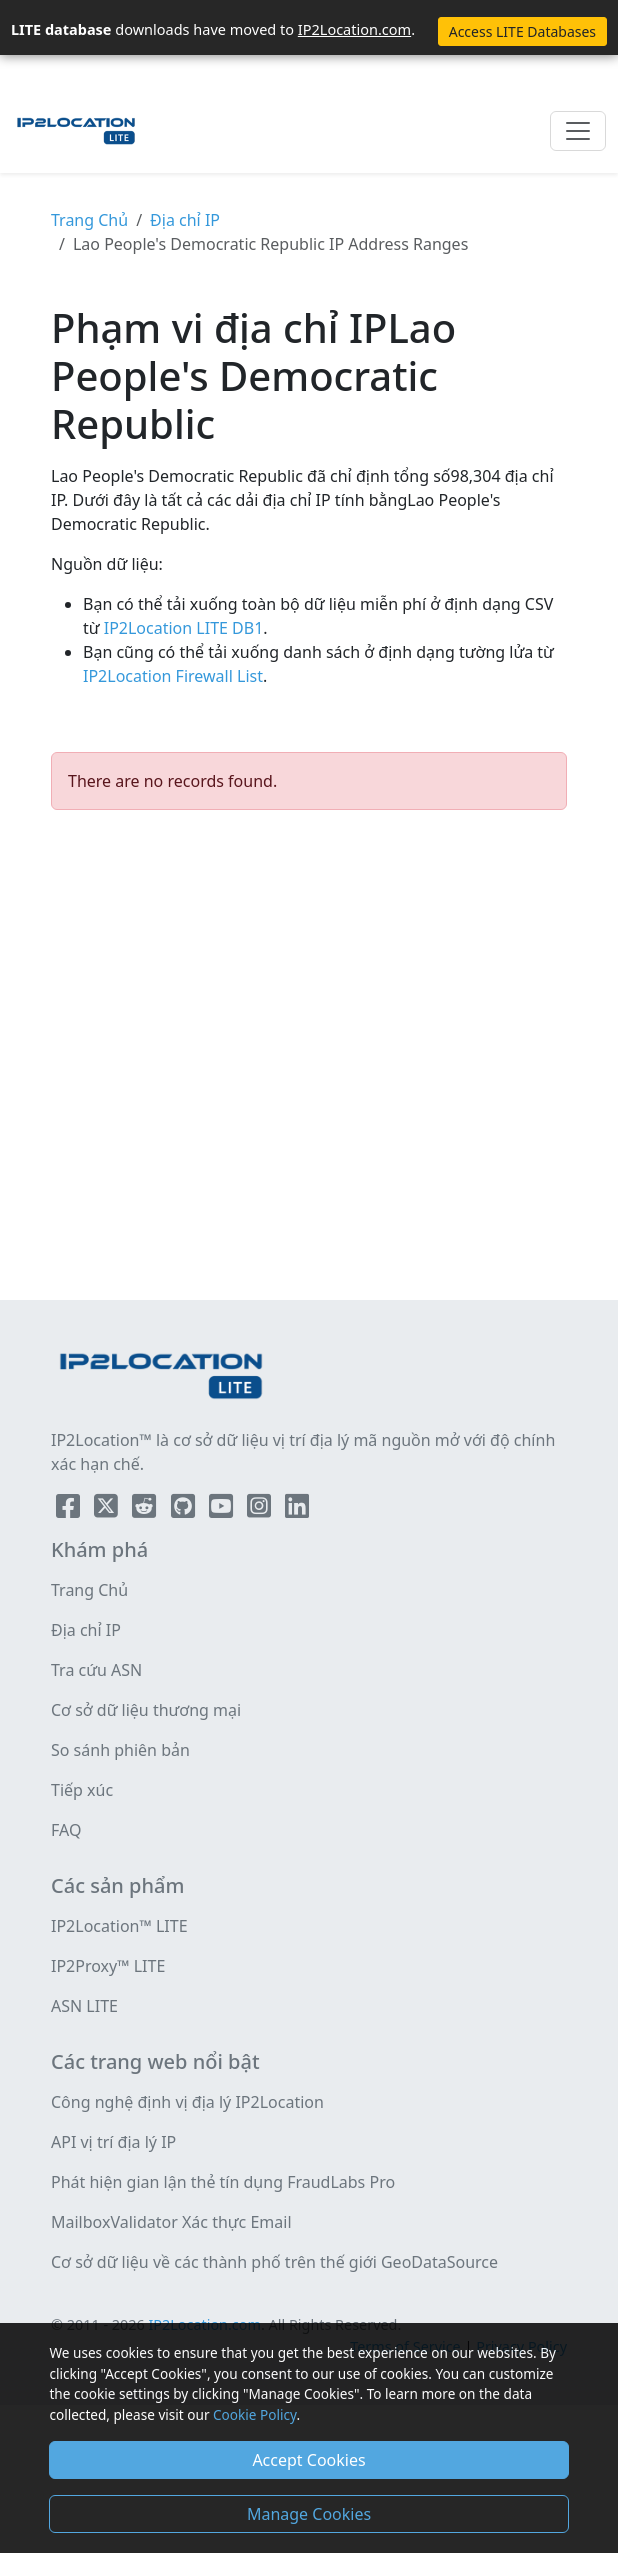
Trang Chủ (89, 220)
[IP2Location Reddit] (146, 1510)
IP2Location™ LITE (119, 1926)
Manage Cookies (309, 2514)
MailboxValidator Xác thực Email (171, 2222)
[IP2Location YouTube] (223, 1510)
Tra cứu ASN (96, 1670)
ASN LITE (84, 2006)
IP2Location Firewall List (173, 676)
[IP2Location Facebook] (70, 1510)
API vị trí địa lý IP (113, 2142)
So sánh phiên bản (120, 1750)
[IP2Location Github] (185, 1510)
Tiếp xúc (82, 1790)
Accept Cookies (308, 2460)
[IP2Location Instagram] (261, 1510)
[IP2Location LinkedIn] (297, 1510)
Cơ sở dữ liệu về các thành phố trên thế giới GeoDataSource (274, 2262)
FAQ (66, 1830)
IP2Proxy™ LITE (108, 1966)
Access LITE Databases (522, 31)
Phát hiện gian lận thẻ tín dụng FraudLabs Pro (223, 2182)
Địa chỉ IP (185, 220)
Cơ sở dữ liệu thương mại (146, 1710)
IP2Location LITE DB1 (182, 628)
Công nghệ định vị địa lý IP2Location (187, 2102)
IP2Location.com (354, 29)
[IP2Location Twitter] (108, 1510)
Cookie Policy (254, 2414)
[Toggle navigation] (578, 131)
